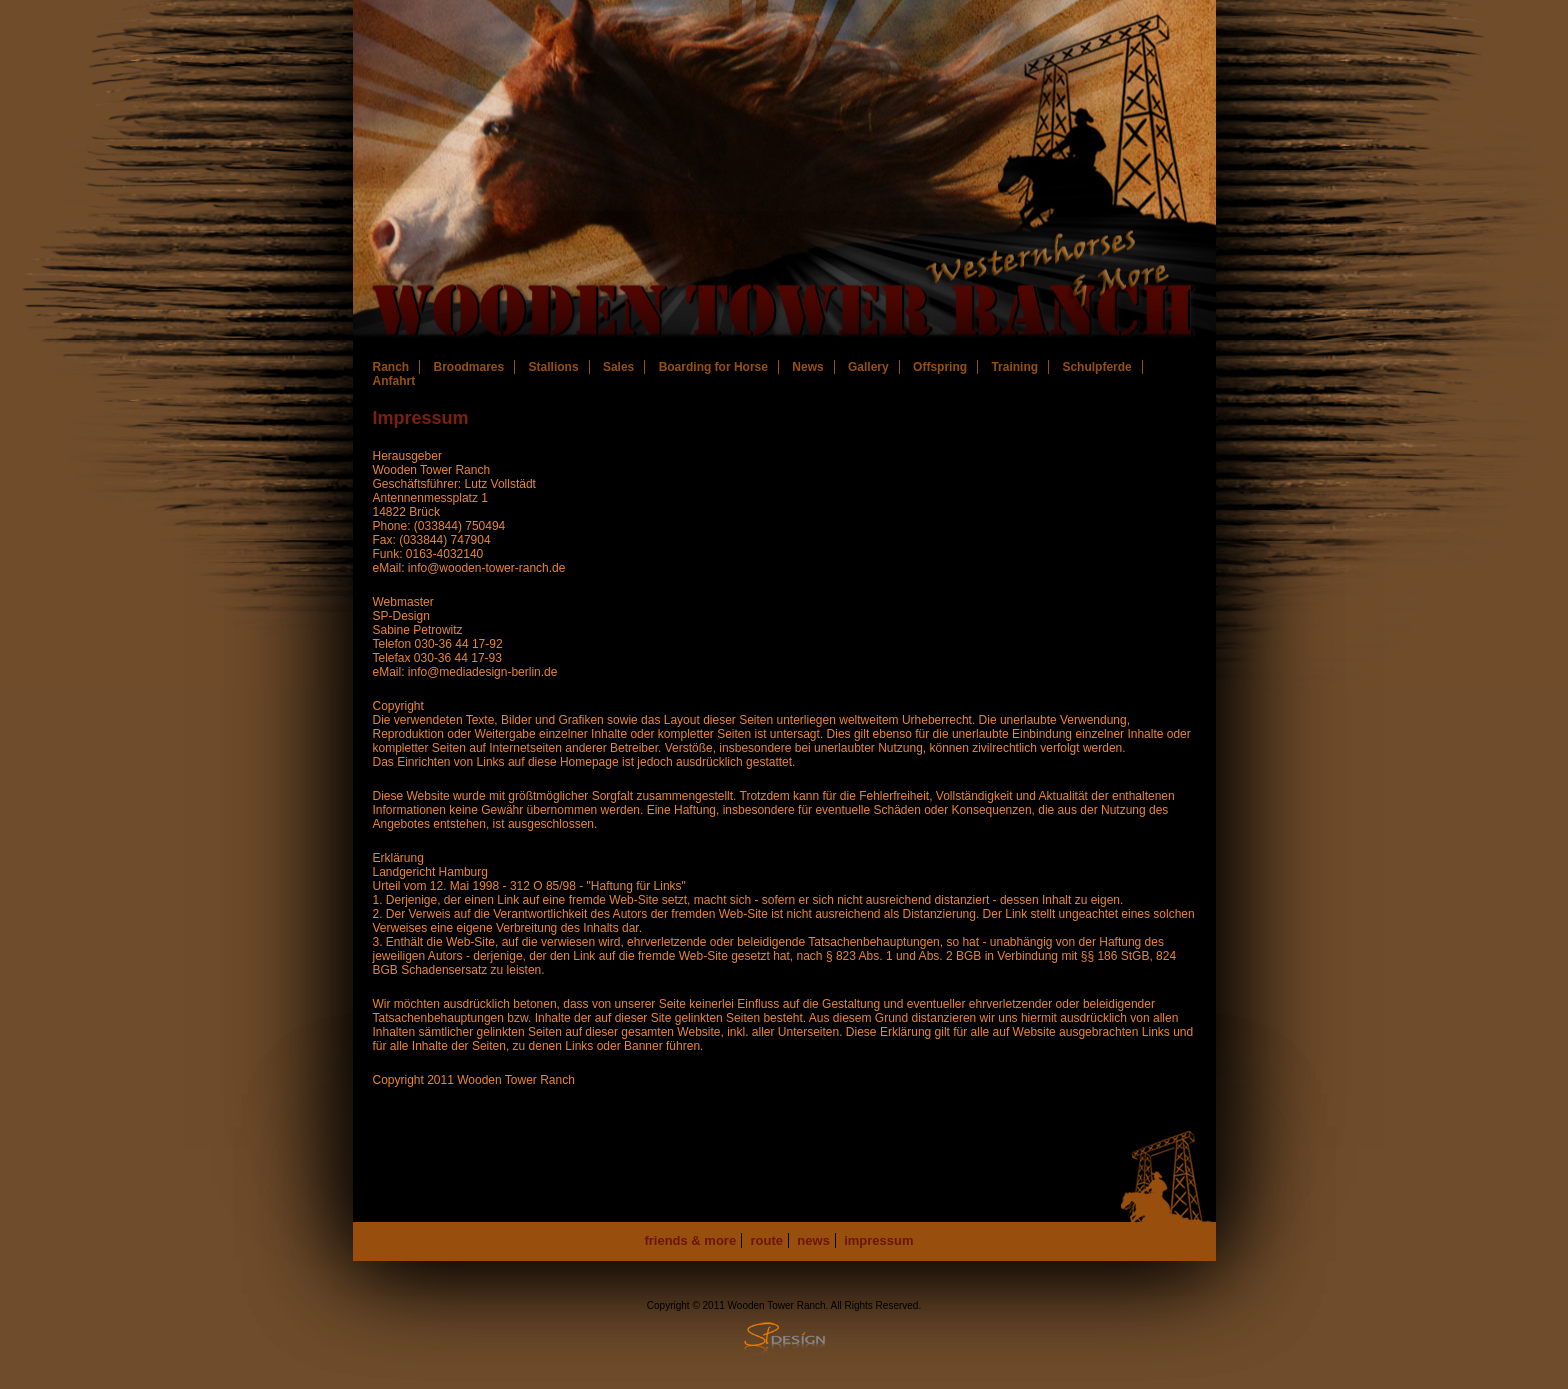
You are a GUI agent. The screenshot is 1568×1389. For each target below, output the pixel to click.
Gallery (868, 367)
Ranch (391, 367)
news (813, 1240)
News (807, 367)
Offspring (940, 367)
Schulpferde (1096, 367)
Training (1014, 367)
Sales (618, 367)
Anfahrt (394, 381)
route (767, 1240)
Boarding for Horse (713, 367)
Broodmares (469, 367)
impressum (878, 1240)
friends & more (690, 1240)
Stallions (554, 367)
